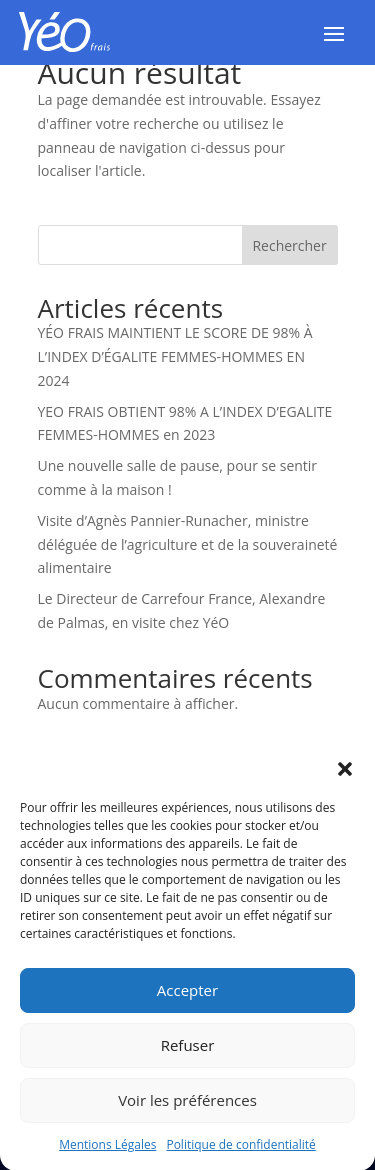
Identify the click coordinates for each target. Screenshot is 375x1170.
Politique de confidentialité (240, 1152)
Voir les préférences (187, 1108)
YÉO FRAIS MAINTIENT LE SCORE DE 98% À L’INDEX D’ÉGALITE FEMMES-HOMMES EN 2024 (175, 356)
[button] (345, 777)
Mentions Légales (107, 1152)
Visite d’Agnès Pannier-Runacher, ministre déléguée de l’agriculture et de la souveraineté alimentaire (188, 544)
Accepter (187, 998)
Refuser (188, 1053)
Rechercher (289, 245)
